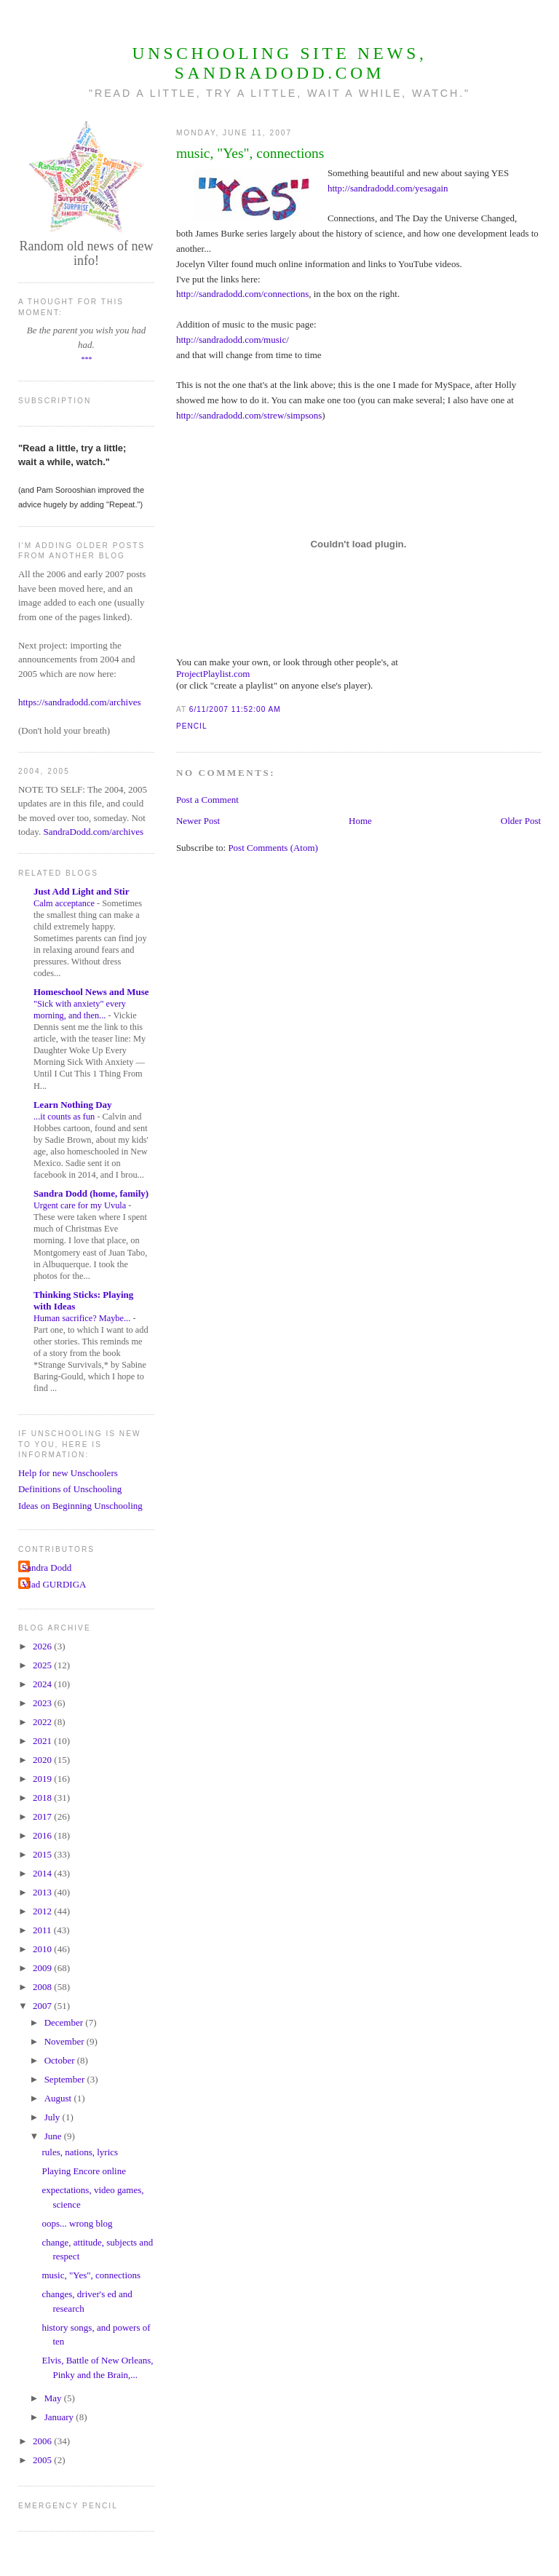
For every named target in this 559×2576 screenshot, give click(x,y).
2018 (43, 1797)
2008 (43, 1986)
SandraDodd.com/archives (94, 831)
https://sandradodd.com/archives (79, 702)
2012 (43, 1911)
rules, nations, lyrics (79, 2152)
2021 (43, 1740)
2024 (43, 1684)
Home (360, 820)
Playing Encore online (83, 2170)
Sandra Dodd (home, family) (90, 1193)
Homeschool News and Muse (91, 991)
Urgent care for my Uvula (80, 1205)
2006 (43, 2441)
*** (86, 359)
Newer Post (198, 820)
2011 (43, 1930)
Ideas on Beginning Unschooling (80, 1505)
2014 (43, 1873)
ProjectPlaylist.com (213, 673)
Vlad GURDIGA (54, 1584)
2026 (43, 1646)
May (54, 2398)
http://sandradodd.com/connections (242, 293)
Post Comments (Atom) (273, 847)
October (60, 2060)
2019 (43, 1778)
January (60, 2416)
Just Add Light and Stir (81, 891)
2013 (43, 1892)
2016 (43, 1835)
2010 (43, 1948)
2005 (43, 2459)
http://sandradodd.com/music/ (232, 339)
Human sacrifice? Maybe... (82, 1318)
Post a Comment (207, 799)
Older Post (521, 820)
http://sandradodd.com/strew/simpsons (249, 415)
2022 (43, 1721)
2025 (43, 1665)
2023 (43, 1702)
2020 (43, 1759)
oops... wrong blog (76, 2223)
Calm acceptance (65, 903)
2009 (43, 1967)
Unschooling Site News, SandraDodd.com (279, 63)
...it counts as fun (65, 1116)
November (65, 2041)
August (59, 2098)
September (65, 2079)
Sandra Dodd (46, 1567)
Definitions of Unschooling (70, 1488)
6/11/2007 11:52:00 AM (235, 709)
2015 (43, 1854)
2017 (43, 1816)
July (53, 2117)
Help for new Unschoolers (68, 1472)
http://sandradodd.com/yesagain (388, 188)
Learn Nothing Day (72, 1104)
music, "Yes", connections (250, 153)
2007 (43, 2005)
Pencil (191, 726)
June (54, 2136)
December (65, 2022)
